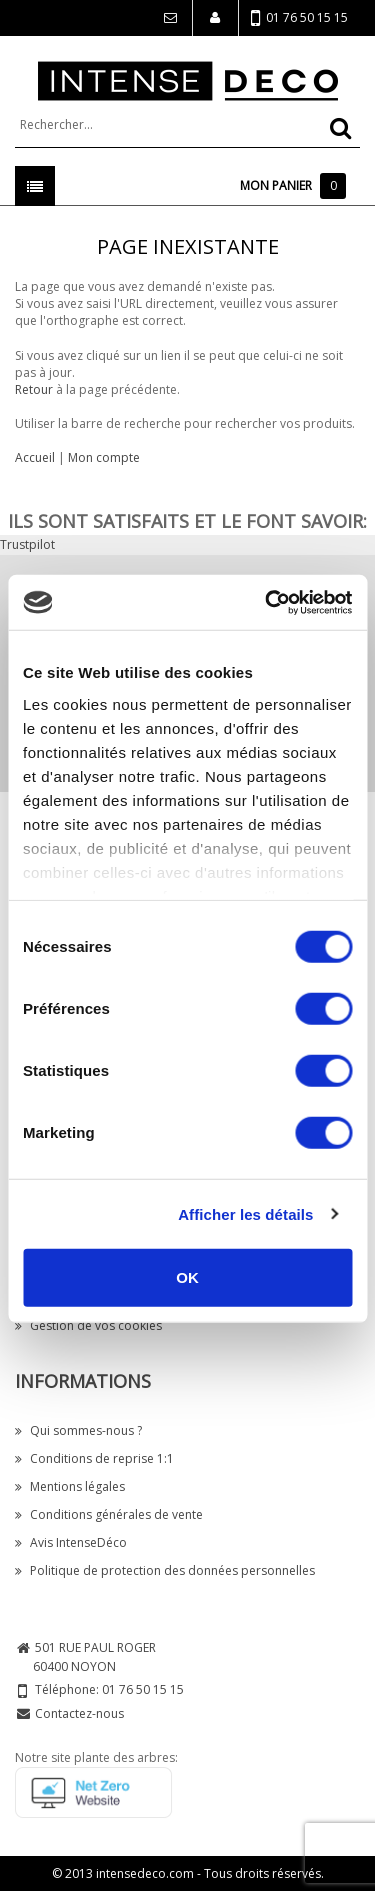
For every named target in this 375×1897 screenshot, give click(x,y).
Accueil (35, 457)
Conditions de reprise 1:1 (94, 1458)
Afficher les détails (245, 1213)
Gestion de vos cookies (88, 1325)
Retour (34, 389)
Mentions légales (70, 1486)
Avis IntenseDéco (71, 1542)
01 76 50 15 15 (299, 18)
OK (187, 1277)
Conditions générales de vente (109, 1514)
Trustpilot (27, 544)
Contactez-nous (79, 1713)
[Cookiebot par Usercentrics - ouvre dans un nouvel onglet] (267, 602)
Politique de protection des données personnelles (165, 1570)
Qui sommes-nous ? (78, 1430)
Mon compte (104, 457)
